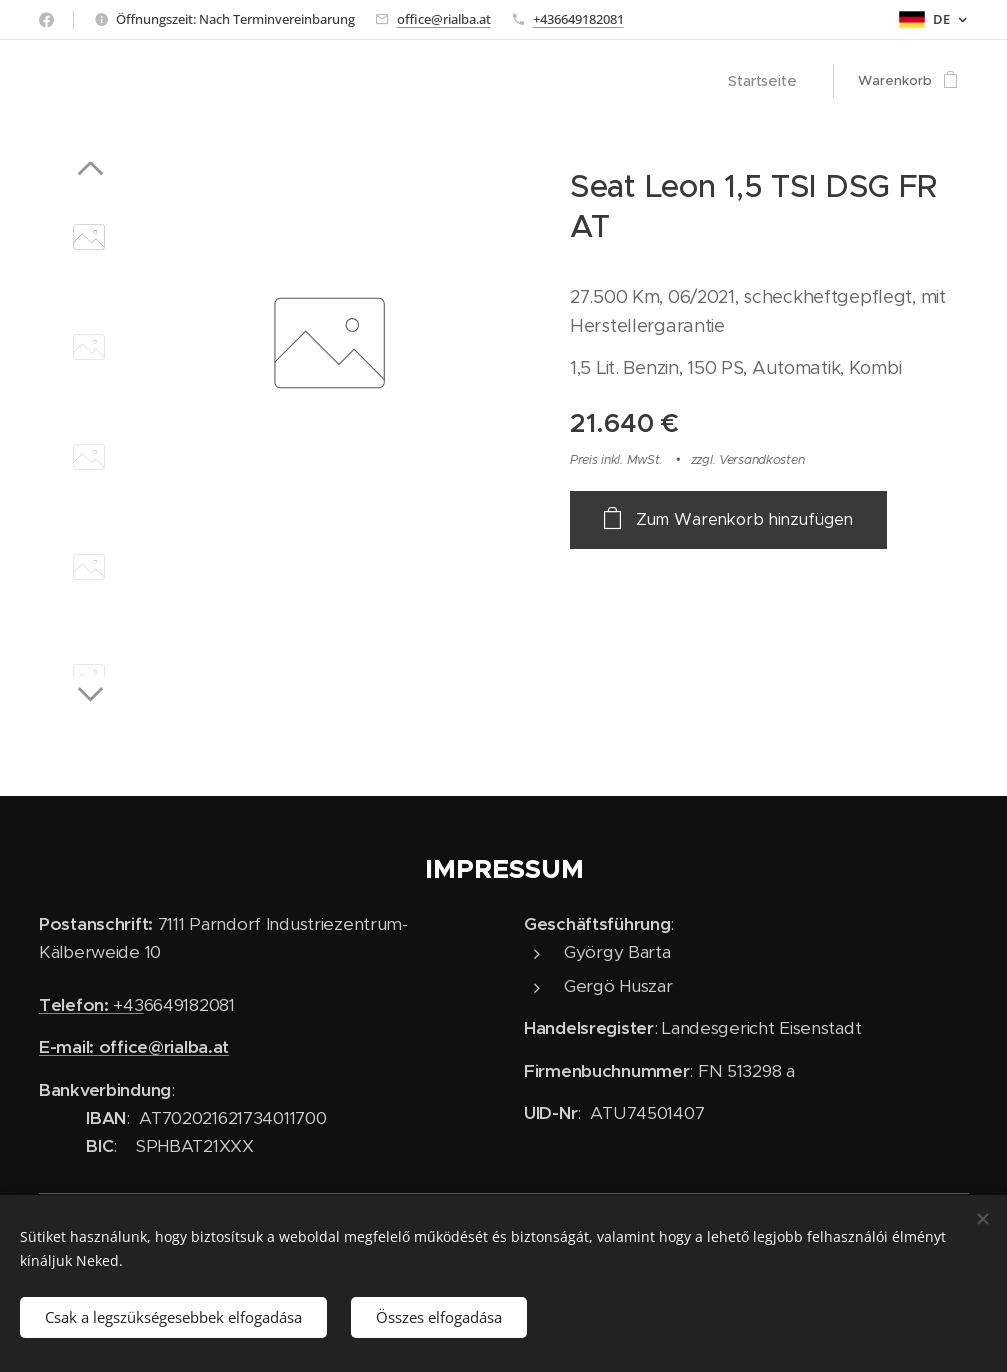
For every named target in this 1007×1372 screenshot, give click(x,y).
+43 (91, 1005)
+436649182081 (578, 19)
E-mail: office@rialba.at (134, 1047)
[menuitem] (769, 81)
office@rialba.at (444, 19)
